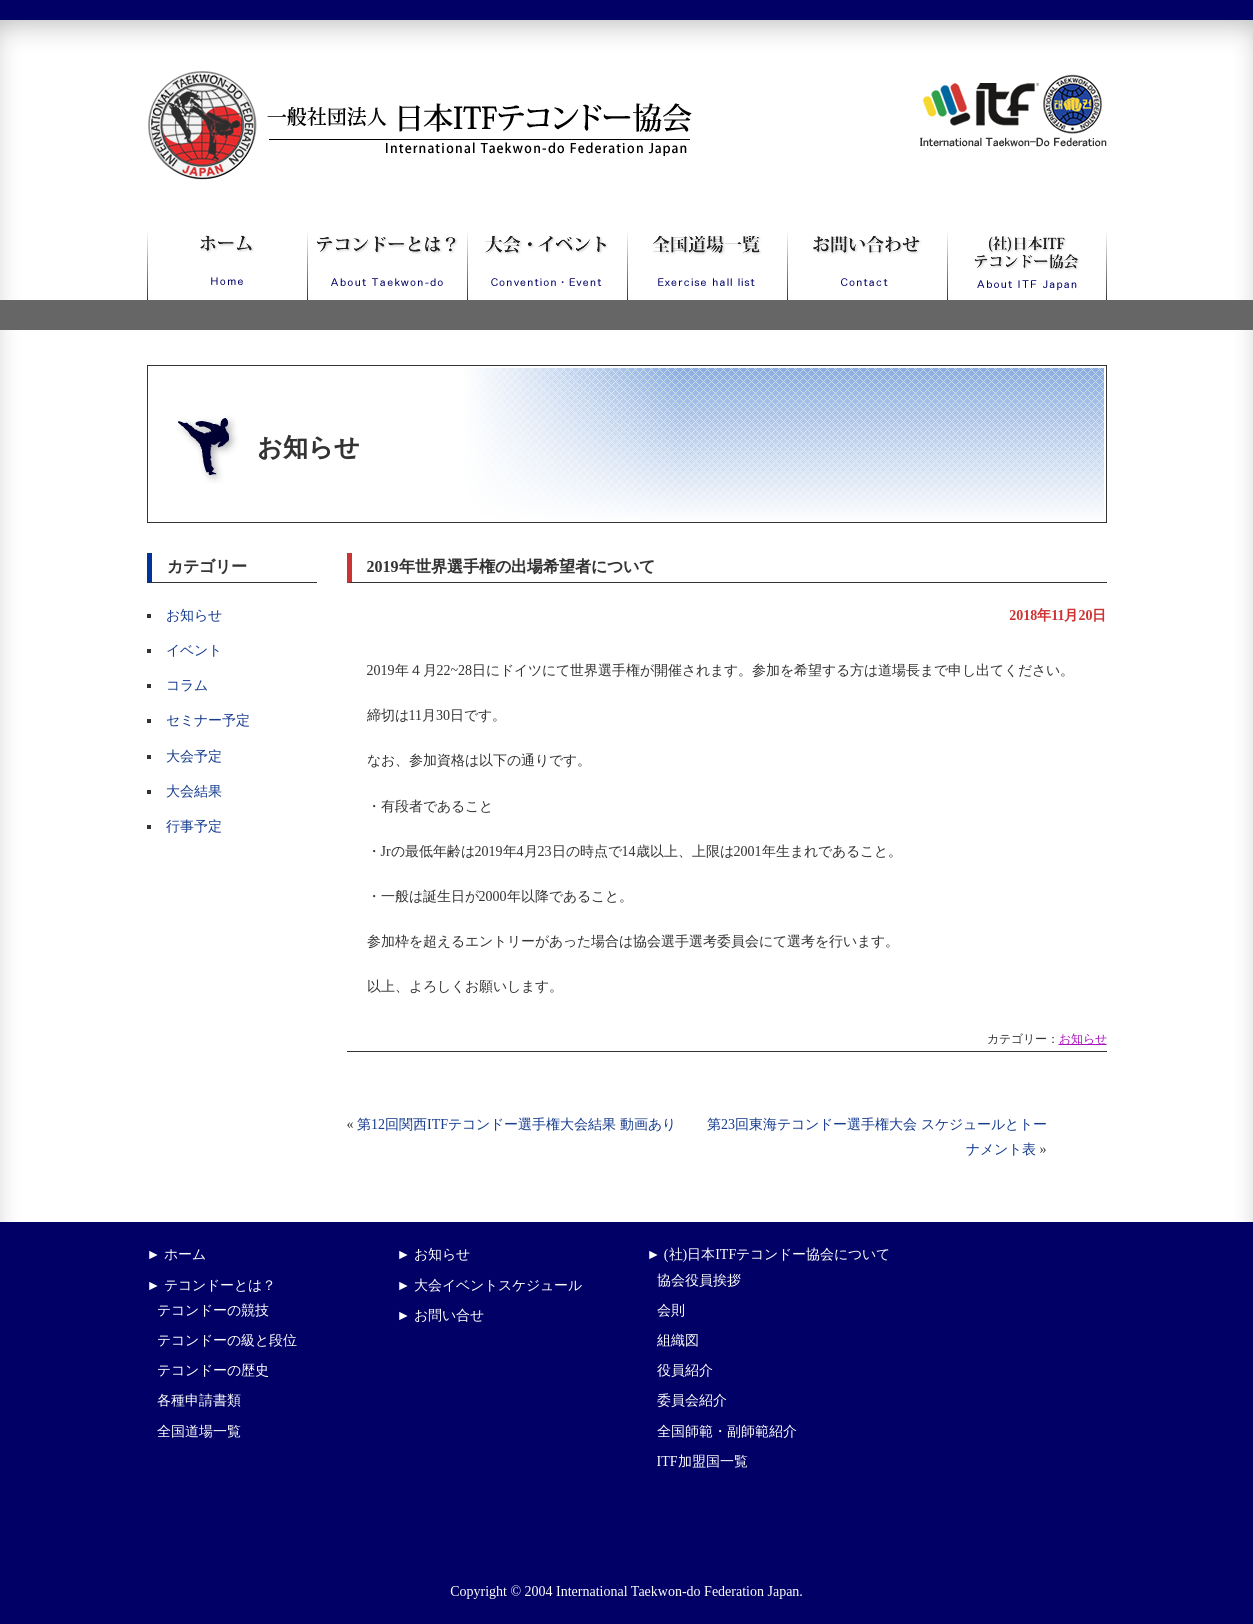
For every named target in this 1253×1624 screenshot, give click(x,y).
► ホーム (176, 1254)
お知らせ (194, 615)
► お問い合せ (440, 1315)
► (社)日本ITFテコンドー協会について (769, 1254)
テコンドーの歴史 (213, 1370)
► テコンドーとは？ (211, 1285)
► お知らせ (433, 1254)
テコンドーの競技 (213, 1310)
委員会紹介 (692, 1400)
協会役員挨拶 (699, 1280)
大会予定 (194, 756)
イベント (194, 650)
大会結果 (194, 791)
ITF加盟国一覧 (702, 1461)
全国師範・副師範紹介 (727, 1431)
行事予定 (194, 826)
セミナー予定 (208, 720)
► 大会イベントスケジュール (489, 1285)
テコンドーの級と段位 (227, 1340)
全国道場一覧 (199, 1431)
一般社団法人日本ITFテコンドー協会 (382, 82)
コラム (187, 685)
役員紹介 (685, 1370)
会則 (671, 1310)
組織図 (678, 1340)
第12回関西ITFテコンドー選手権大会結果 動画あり (516, 1124)
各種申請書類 (199, 1400)
